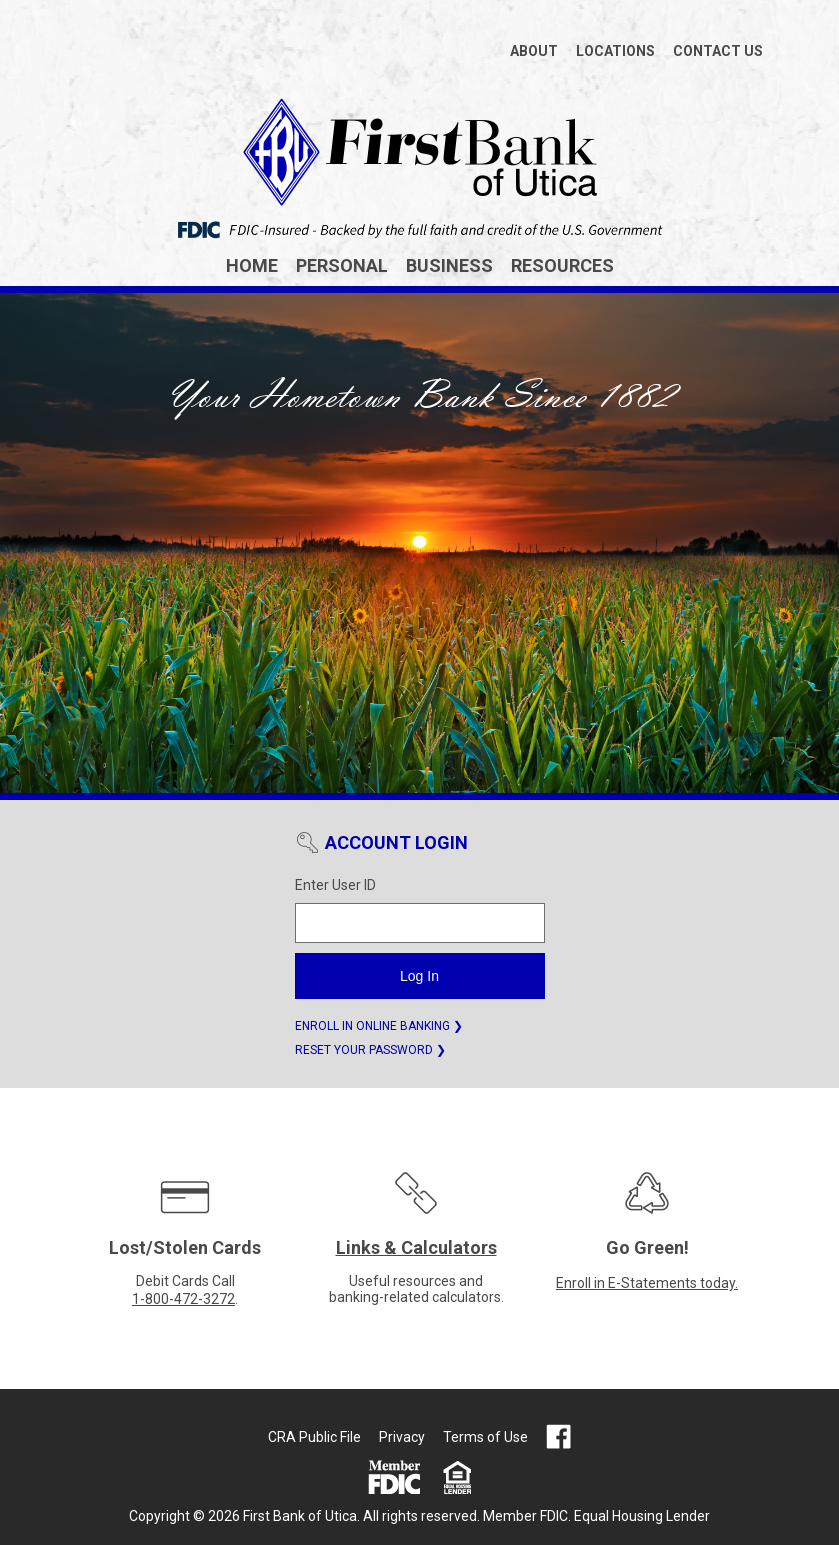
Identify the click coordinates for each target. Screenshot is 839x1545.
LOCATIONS (615, 51)
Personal (342, 265)
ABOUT (534, 51)
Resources (562, 265)
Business (449, 265)
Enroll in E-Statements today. (647, 1283)
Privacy (402, 1437)
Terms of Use (485, 1437)
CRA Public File (314, 1437)
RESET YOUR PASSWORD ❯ (370, 1050)
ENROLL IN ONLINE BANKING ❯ (379, 1026)
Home (252, 265)
